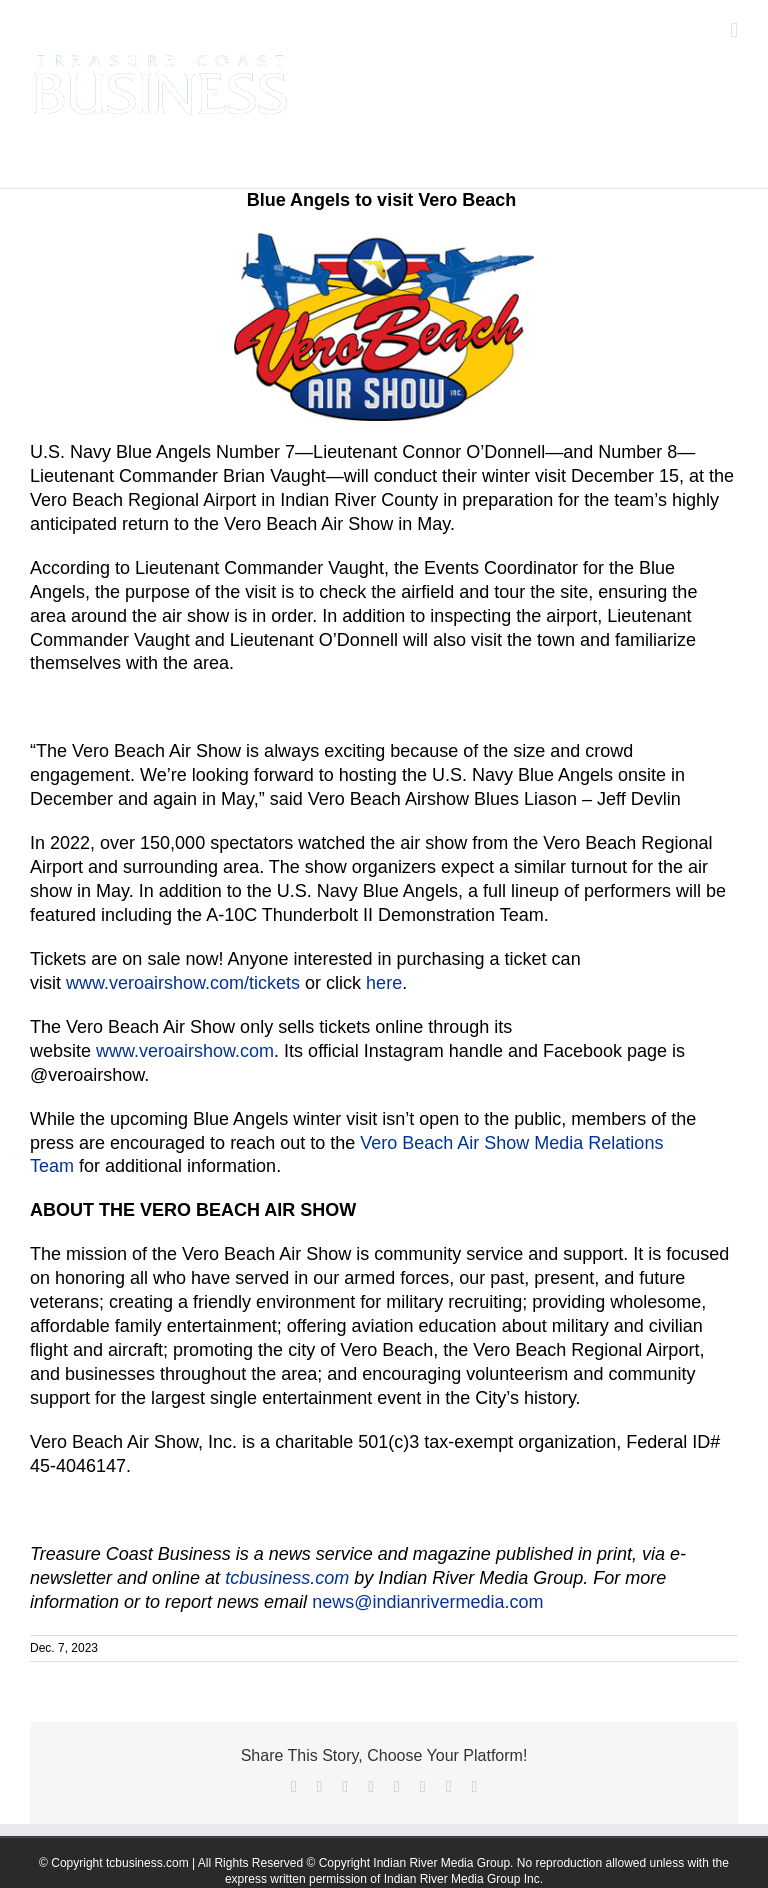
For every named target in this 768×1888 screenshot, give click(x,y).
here (384, 983)
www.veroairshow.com (185, 1051)
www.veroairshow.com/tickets (183, 983)
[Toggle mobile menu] (734, 30)
